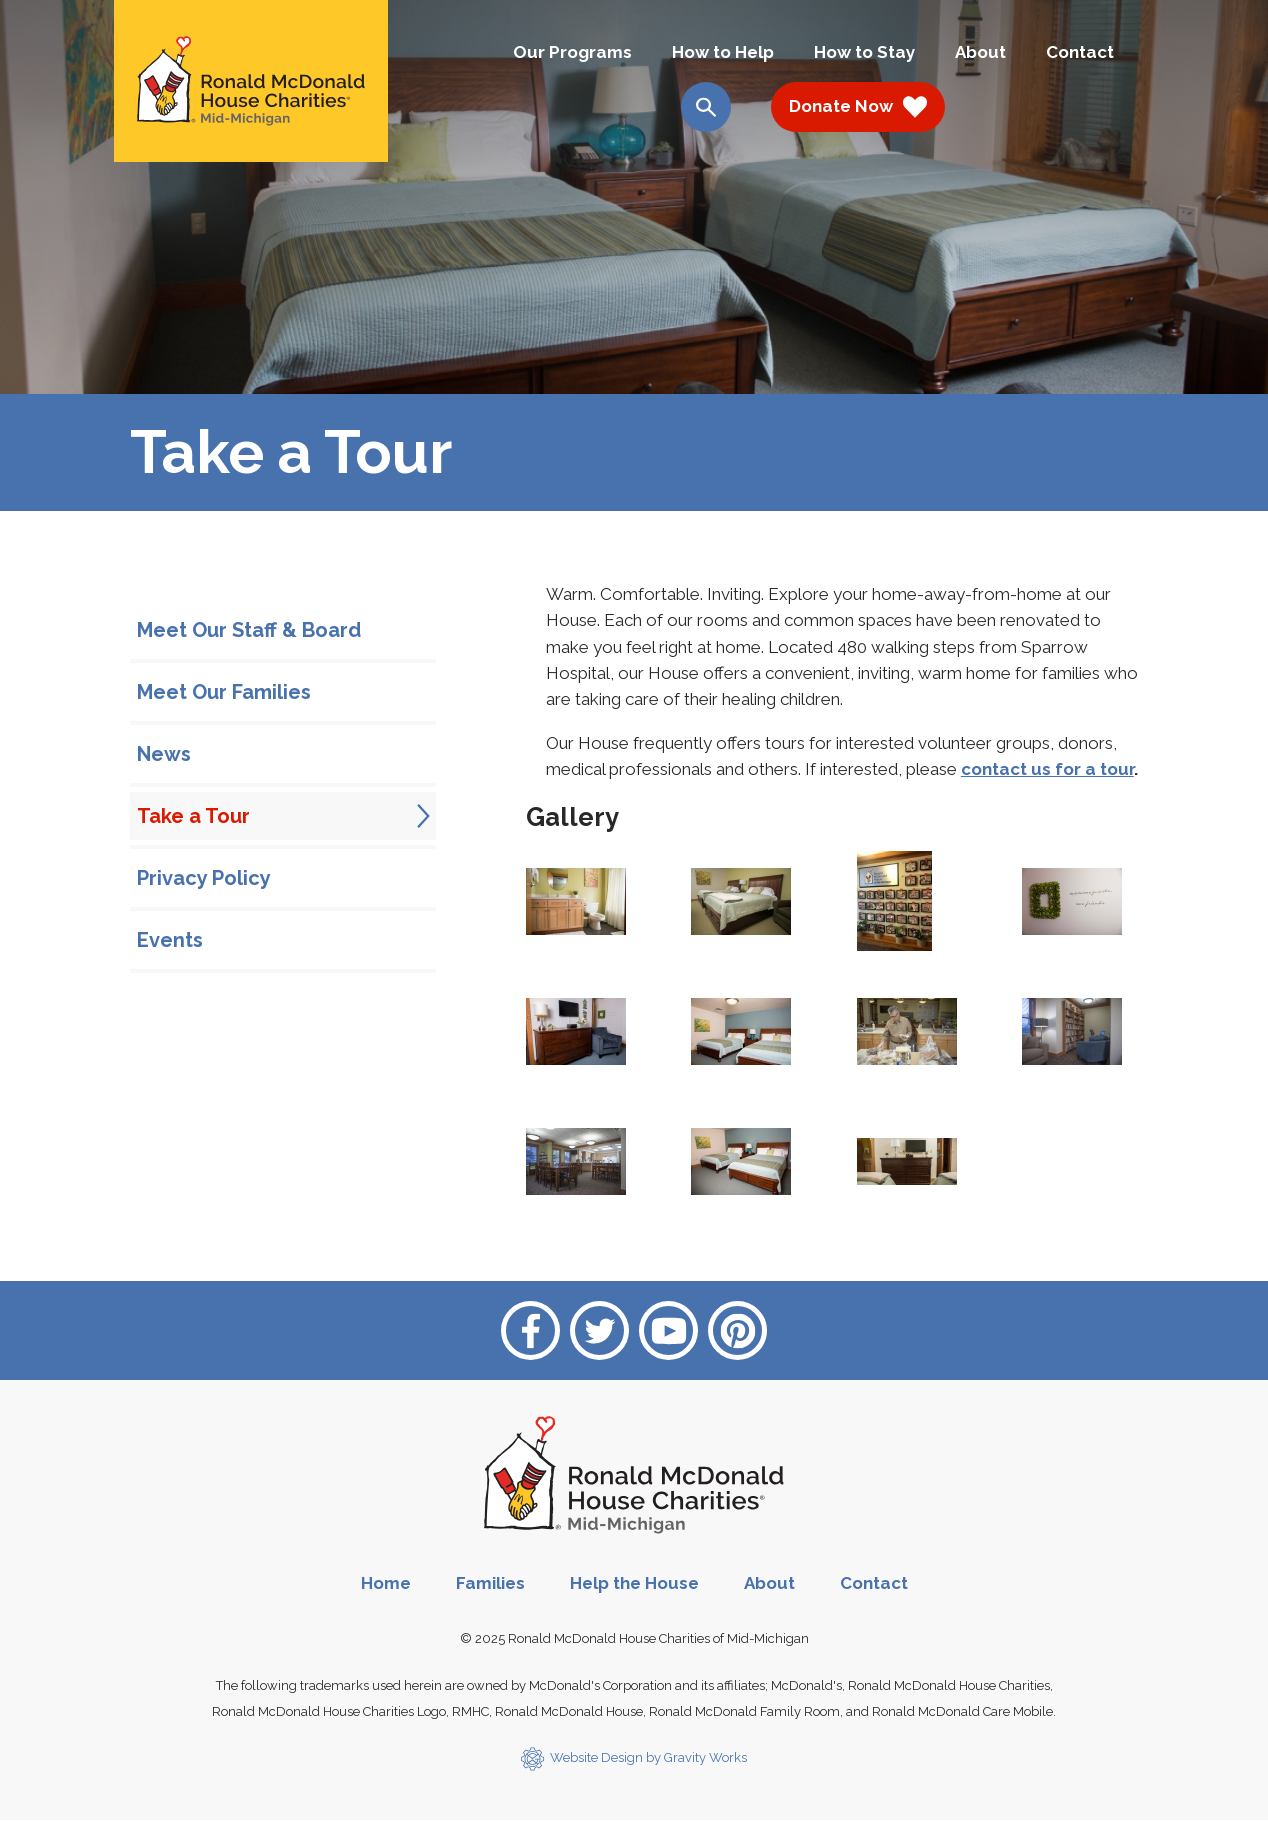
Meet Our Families (224, 692)
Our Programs (572, 52)
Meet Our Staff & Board (249, 630)
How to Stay (864, 52)
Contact (1080, 52)
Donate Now (858, 107)
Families (490, 1583)
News (164, 754)
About (980, 52)
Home (386, 1583)
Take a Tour (193, 816)
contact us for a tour (1047, 769)
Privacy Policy (204, 878)
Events (170, 940)
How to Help (723, 52)
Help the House (634, 1583)
